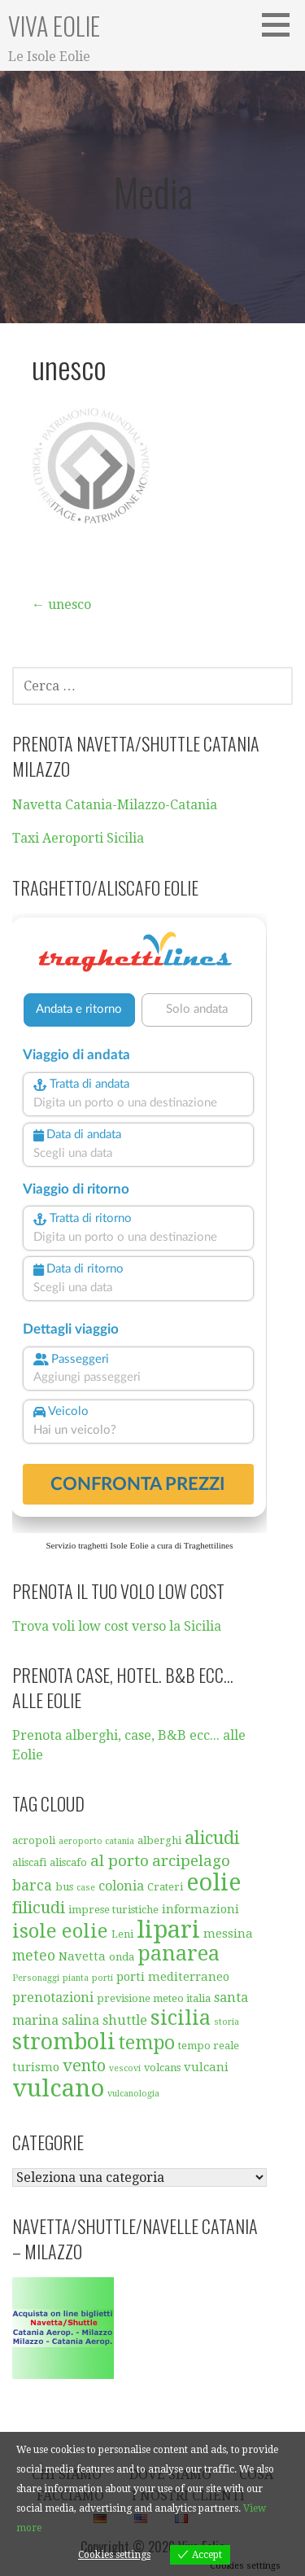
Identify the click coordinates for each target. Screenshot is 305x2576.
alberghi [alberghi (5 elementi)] (159, 1840)
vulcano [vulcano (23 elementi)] (58, 2088)
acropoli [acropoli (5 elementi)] (33, 1840)
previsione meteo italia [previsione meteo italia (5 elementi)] (154, 1998)
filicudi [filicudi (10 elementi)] (38, 1907)
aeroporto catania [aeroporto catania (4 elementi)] (96, 1841)
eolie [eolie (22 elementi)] (213, 1882)
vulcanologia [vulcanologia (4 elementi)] (133, 2093)
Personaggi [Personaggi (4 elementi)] (35, 1978)
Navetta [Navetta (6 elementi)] (82, 1956)
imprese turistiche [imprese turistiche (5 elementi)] (113, 1910)
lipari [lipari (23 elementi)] (168, 1929)
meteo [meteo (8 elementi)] (33, 1955)
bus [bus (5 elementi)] (64, 1887)
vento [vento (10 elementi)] (84, 2065)
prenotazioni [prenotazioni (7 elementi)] (53, 1997)
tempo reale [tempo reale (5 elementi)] (208, 2045)
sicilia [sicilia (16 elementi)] (180, 2018)
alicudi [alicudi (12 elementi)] (212, 1838)
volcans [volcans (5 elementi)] (162, 2067)
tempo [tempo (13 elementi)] (147, 2043)
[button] (281, 24)
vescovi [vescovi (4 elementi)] (125, 2068)
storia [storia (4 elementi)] (226, 2022)
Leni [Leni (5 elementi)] (122, 1934)
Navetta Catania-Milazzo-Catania (114, 805)
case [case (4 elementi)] (85, 1887)
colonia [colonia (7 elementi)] (121, 1886)
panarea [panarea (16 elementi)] (178, 1953)
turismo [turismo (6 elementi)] (35, 2067)
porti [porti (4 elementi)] (102, 1978)
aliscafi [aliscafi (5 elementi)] (29, 1862)
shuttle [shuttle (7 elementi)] (124, 2020)
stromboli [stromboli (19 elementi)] (63, 2042)
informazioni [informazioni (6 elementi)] (200, 1909)
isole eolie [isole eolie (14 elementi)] (60, 1931)
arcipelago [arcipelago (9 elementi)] (191, 1860)
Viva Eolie (54, 25)
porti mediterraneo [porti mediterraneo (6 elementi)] (172, 1976)
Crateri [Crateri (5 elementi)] (165, 1887)
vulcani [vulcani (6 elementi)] (206, 2067)
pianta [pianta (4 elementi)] (76, 1978)
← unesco (61, 604)
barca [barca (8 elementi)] (32, 1885)
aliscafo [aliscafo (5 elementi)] (68, 1862)
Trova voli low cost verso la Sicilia (116, 1626)
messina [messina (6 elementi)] (228, 1933)
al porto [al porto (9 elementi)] (119, 1860)
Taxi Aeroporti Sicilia (78, 838)
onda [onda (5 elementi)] (121, 1957)
